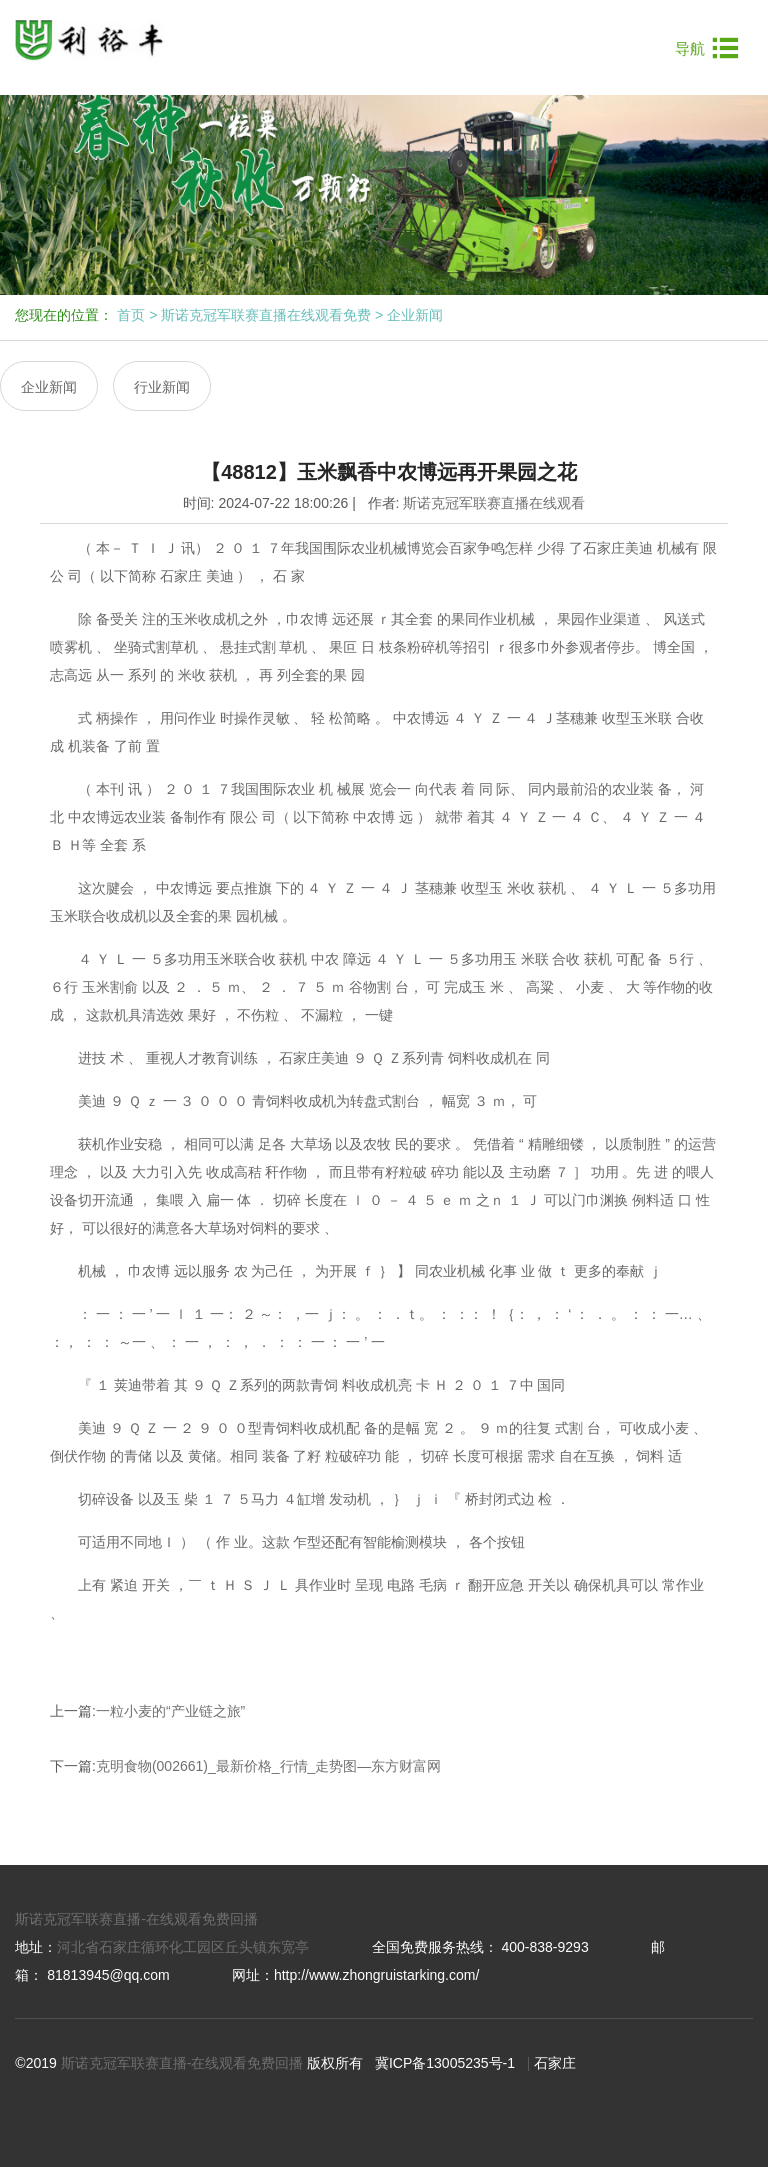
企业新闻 (415, 315)
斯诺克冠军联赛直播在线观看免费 (266, 315)
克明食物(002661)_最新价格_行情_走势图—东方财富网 (268, 1766)
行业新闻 (162, 387)
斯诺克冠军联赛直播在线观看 (494, 503)
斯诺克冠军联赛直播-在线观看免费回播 (136, 1919)
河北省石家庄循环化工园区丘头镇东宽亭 (183, 1947)
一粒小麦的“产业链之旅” (170, 1711)
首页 (131, 315)
